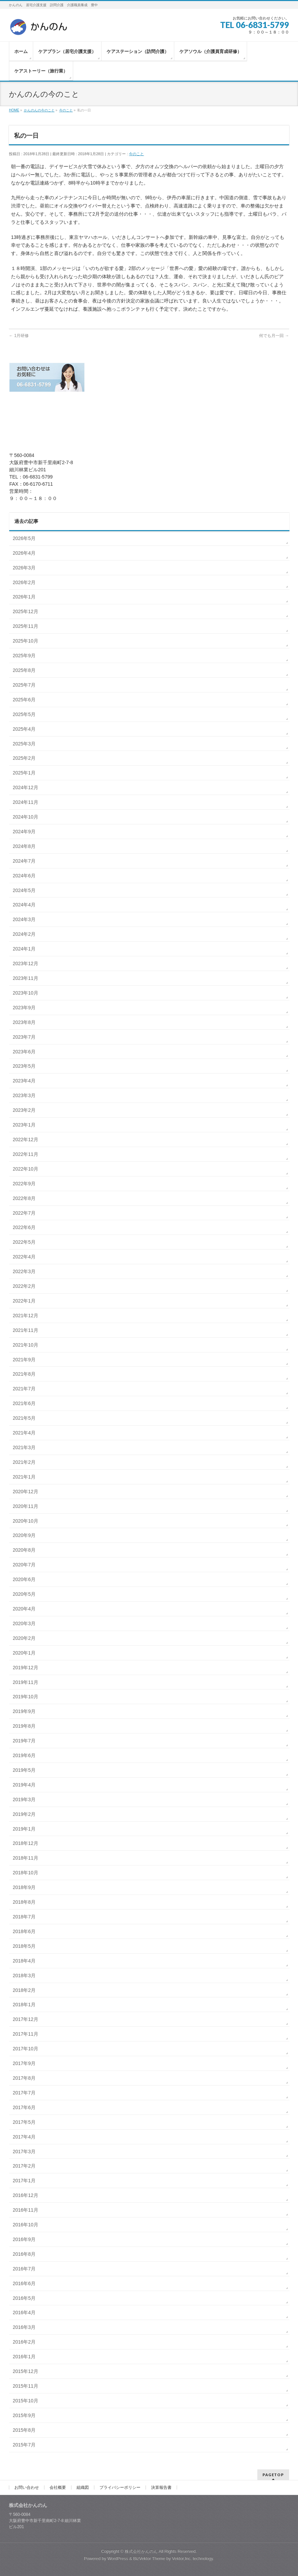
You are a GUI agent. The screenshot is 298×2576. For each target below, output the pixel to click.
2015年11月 (25, 2386)
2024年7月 (24, 861)
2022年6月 (24, 1227)
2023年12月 (25, 963)
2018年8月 (24, 1902)
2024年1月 (24, 949)
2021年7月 (24, 1388)
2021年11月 (25, 1330)
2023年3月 (24, 1095)
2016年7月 (24, 2268)
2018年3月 (24, 1975)
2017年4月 (24, 2137)
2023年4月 (24, 1080)
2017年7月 (24, 2092)
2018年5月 (24, 1946)
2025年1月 (24, 773)
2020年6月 (24, 1579)
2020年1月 (24, 1653)
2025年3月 (24, 743)
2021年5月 (24, 1418)
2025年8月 (24, 670)
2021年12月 (25, 1315)
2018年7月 (24, 1916)
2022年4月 (24, 1256)
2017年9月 (24, 2063)
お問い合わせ (26, 2487)
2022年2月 (24, 1286)
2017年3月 (24, 2151)
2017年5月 (24, 2122)
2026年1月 (24, 596)
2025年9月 (24, 655)
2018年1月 (24, 2004)
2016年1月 (24, 2356)
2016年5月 (24, 2298)
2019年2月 (24, 1814)
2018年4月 (24, 1961)
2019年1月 (24, 1829)
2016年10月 (25, 2224)
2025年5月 (24, 714)
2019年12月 (25, 1667)
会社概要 (58, 2487)
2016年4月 (24, 2312)
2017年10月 (25, 2048)
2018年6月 (24, 1931)
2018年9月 (24, 1887)
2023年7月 (24, 1037)
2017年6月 (24, 2107)
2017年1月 (24, 2180)
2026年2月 (24, 582)
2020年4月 (24, 1608)
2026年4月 (24, 553)
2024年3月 (24, 919)
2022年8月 (24, 1198)
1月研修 (19, 335)
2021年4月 (24, 1432)
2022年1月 (24, 1301)
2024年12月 (25, 787)
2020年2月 (24, 1638)
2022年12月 (25, 1139)
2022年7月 (24, 1213)
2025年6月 (24, 699)
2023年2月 (24, 1110)
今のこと (136, 154)
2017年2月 (24, 2166)
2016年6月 (24, 2283)
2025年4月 (24, 729)
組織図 (83, 2487)
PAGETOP (273, 2474)
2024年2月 (24, 934)
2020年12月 (25, 1491)
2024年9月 (24, 831)
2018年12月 (25, 1843)
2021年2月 (24, 1462)
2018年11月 (25, 1858)
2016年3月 (24, 2327)
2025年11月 (25, 626)
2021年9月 (24, 1359)
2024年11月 (25, 802)
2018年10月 (25, 1872)
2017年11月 (25, 2034)
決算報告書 (161, 2487)
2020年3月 (24, 1623)
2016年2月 (24, 2342)
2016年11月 (25, 2210)
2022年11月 (25, 1154)
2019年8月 (24, 1726)
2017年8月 (24, 2078)
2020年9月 (24, 1535)
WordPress (117, 2558)
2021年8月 (24, 1374)
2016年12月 (25, 2195)
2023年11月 (25, 978)
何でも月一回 (274, 335)
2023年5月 (24, 1066)
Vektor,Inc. (182, 2558)
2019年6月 (24, 1755)
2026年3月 (24, 567)
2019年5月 (24, 1770)
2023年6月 (24, 1051)
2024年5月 (24, 890)
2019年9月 (24, 1711)
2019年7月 (24, 1740)
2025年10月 (25, 641)
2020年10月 (25, 1521)
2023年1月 (24, 1125)
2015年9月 (24, 2415)
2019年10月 (25, 1696)
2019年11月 (25, 1682)
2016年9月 (24, 2239)
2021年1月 (24, 1477)
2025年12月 (25, 611)
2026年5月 (24, 538)
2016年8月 (24, 2254)
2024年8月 (24, 846)
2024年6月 (24, 875)
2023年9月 (24, 1007)
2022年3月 (24, 1271)
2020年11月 (25, 1506)
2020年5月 (24, 1594)
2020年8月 (24, 1550)
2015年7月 (24, 2444)
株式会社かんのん (141, 2551)
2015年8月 (24, 2430)
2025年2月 (24, 758)
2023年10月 (25, 993)
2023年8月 (24, 1022)
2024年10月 (25, 817)
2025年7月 (24, 685)
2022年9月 (24, 1183)
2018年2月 (24, 1990)
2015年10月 (25, 2400)
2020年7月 (24, 1564)
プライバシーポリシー (119, 2487)
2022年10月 (25, 1169)
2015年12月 (25, 2371)
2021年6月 (24, 1403)
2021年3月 (24, 1447)
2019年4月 (24, 1785)
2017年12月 (25, 2019)
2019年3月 (24, 1799)
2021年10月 (25, 1345)
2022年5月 (24, 1242)
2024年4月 (24, 904)
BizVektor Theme (149, 2558)
